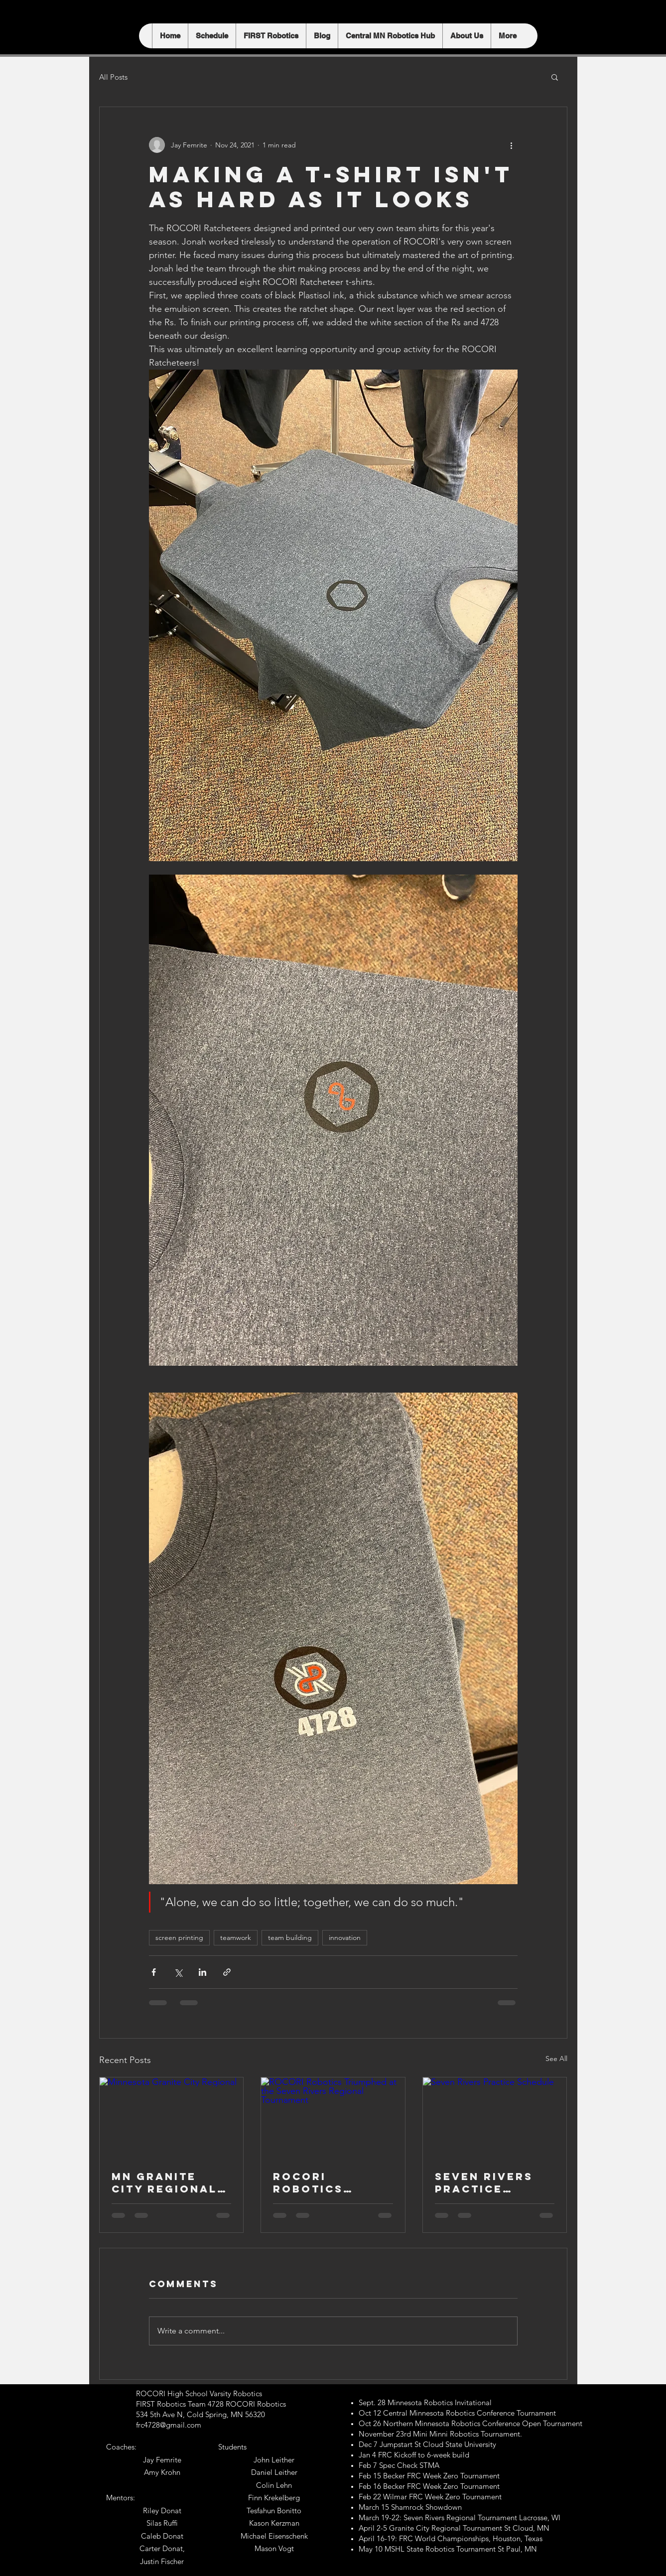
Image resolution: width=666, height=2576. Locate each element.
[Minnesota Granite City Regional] (172, 2117)
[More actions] (512, 145)
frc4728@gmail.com (168, 2425)
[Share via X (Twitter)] (178, 1972)
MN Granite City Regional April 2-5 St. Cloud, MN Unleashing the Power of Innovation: (171, 2182)
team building (290, 1937)
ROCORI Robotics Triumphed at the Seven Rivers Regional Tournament (323, 2182)
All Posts (113, 77)
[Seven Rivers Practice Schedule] (495, 2117)
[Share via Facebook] (153, 1972)
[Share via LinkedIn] (202, 1972)
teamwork (235, 1937)
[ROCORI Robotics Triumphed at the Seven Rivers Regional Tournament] (333, 2117)
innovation (345, 1937)
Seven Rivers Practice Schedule (484, 2182)
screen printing (179, 1937)
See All (556, 2058)
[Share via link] (227, 1972)
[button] (554, 77)
